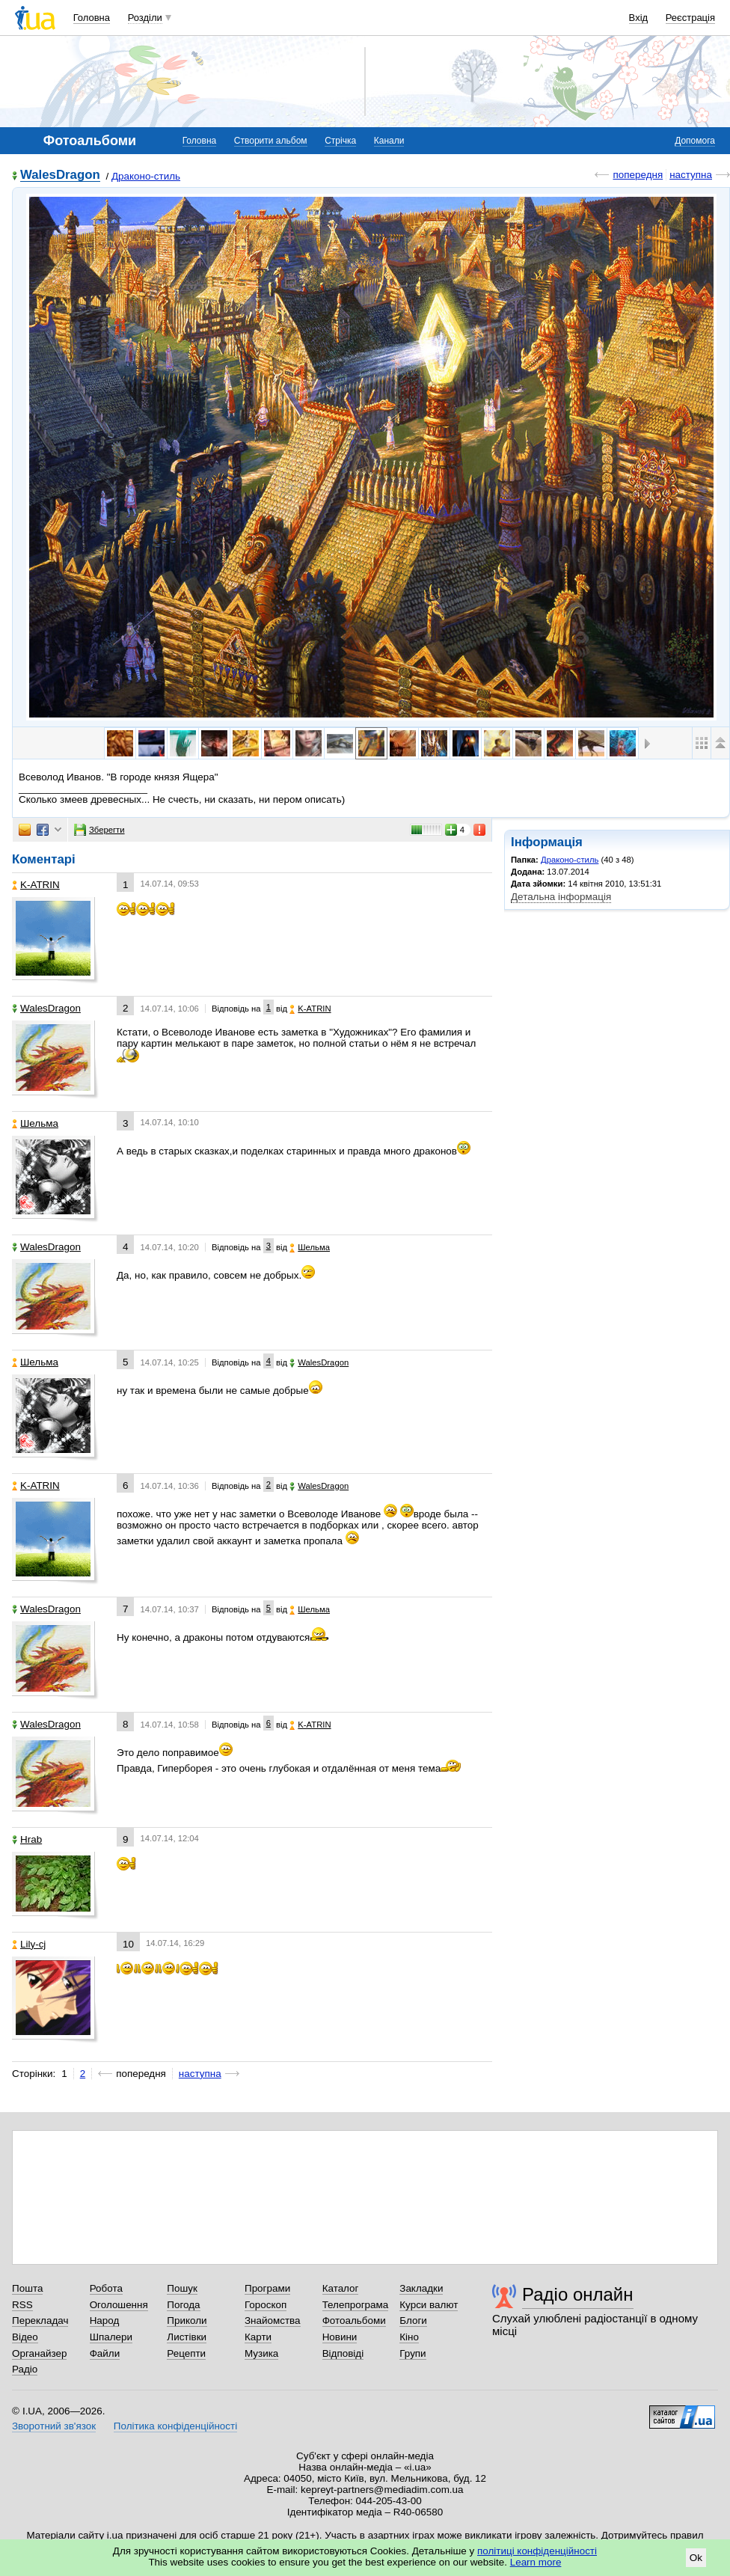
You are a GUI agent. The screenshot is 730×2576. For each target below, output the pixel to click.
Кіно (409, 2337)
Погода (183, 2304)
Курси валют (428, 2304)
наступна (690, 174)
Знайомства (273, 2320)
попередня (638, 174)
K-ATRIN (36, 884)
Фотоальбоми (354, 2320)
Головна (91, 17)
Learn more (536, 2562)
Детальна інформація (561, 896)
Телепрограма (355, 2304)
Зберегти (99, 830)
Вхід (638, 17)
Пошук (182, 2288)
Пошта (27, 2288)
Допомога (695, 140)
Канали (389, 140)
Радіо (24, 2369)
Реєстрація (690, 17)
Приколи (186, 2320)
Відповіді (343, 2353)
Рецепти (186, 2353)
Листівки (186, 2337)
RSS (22, 2304)
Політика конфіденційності (175, 2426)
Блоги (413, 2320)
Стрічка (340, 140)
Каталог (340, 2288)
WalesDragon (60, 175)
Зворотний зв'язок (54, 2426)
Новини (340, 2337)
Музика (261, 2353)
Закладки (421, 2288)
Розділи (145, 17)
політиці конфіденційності (537, 2551)
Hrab (27, 1839)
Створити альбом (270, 140)
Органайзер (39, 2353)
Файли (105, 2353)
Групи (412, 2353)
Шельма (35, 1123)
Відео (25, 2337)
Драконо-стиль (145, 176)
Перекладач (40, 2320)
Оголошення (119, 2304)
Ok (696, 2557)
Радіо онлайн (578, 2294)
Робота (106, 2288)
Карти (258, 2337)
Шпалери (111, 2337)
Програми (267, 2288)
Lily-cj (29, 1944)
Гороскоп (265, 2304)
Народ (105, 2320)
